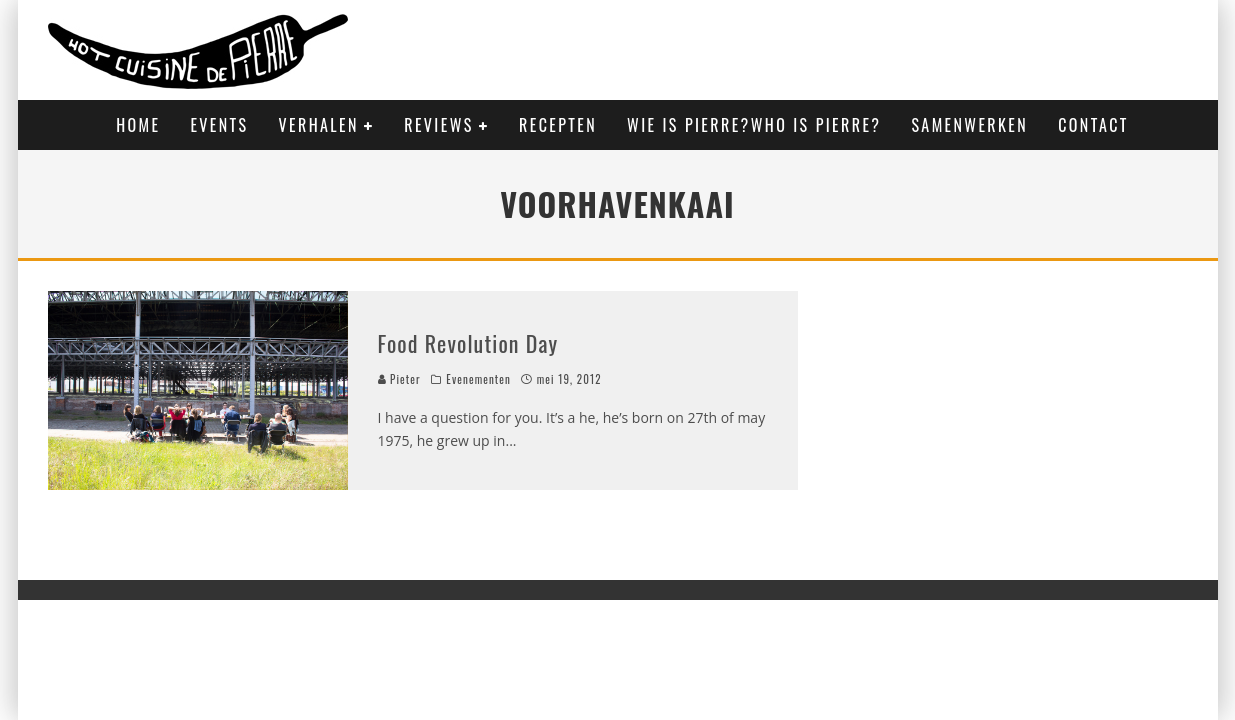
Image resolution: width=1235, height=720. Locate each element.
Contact (1093, 125)
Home (138, 125)
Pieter (399, 379)
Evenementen (478, 379)
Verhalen (319, 125)
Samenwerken (969, 125)
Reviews (438, 125)
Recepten (558, 125)
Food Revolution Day (468, 343)
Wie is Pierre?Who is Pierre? (754, 125)
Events (219, 125)
